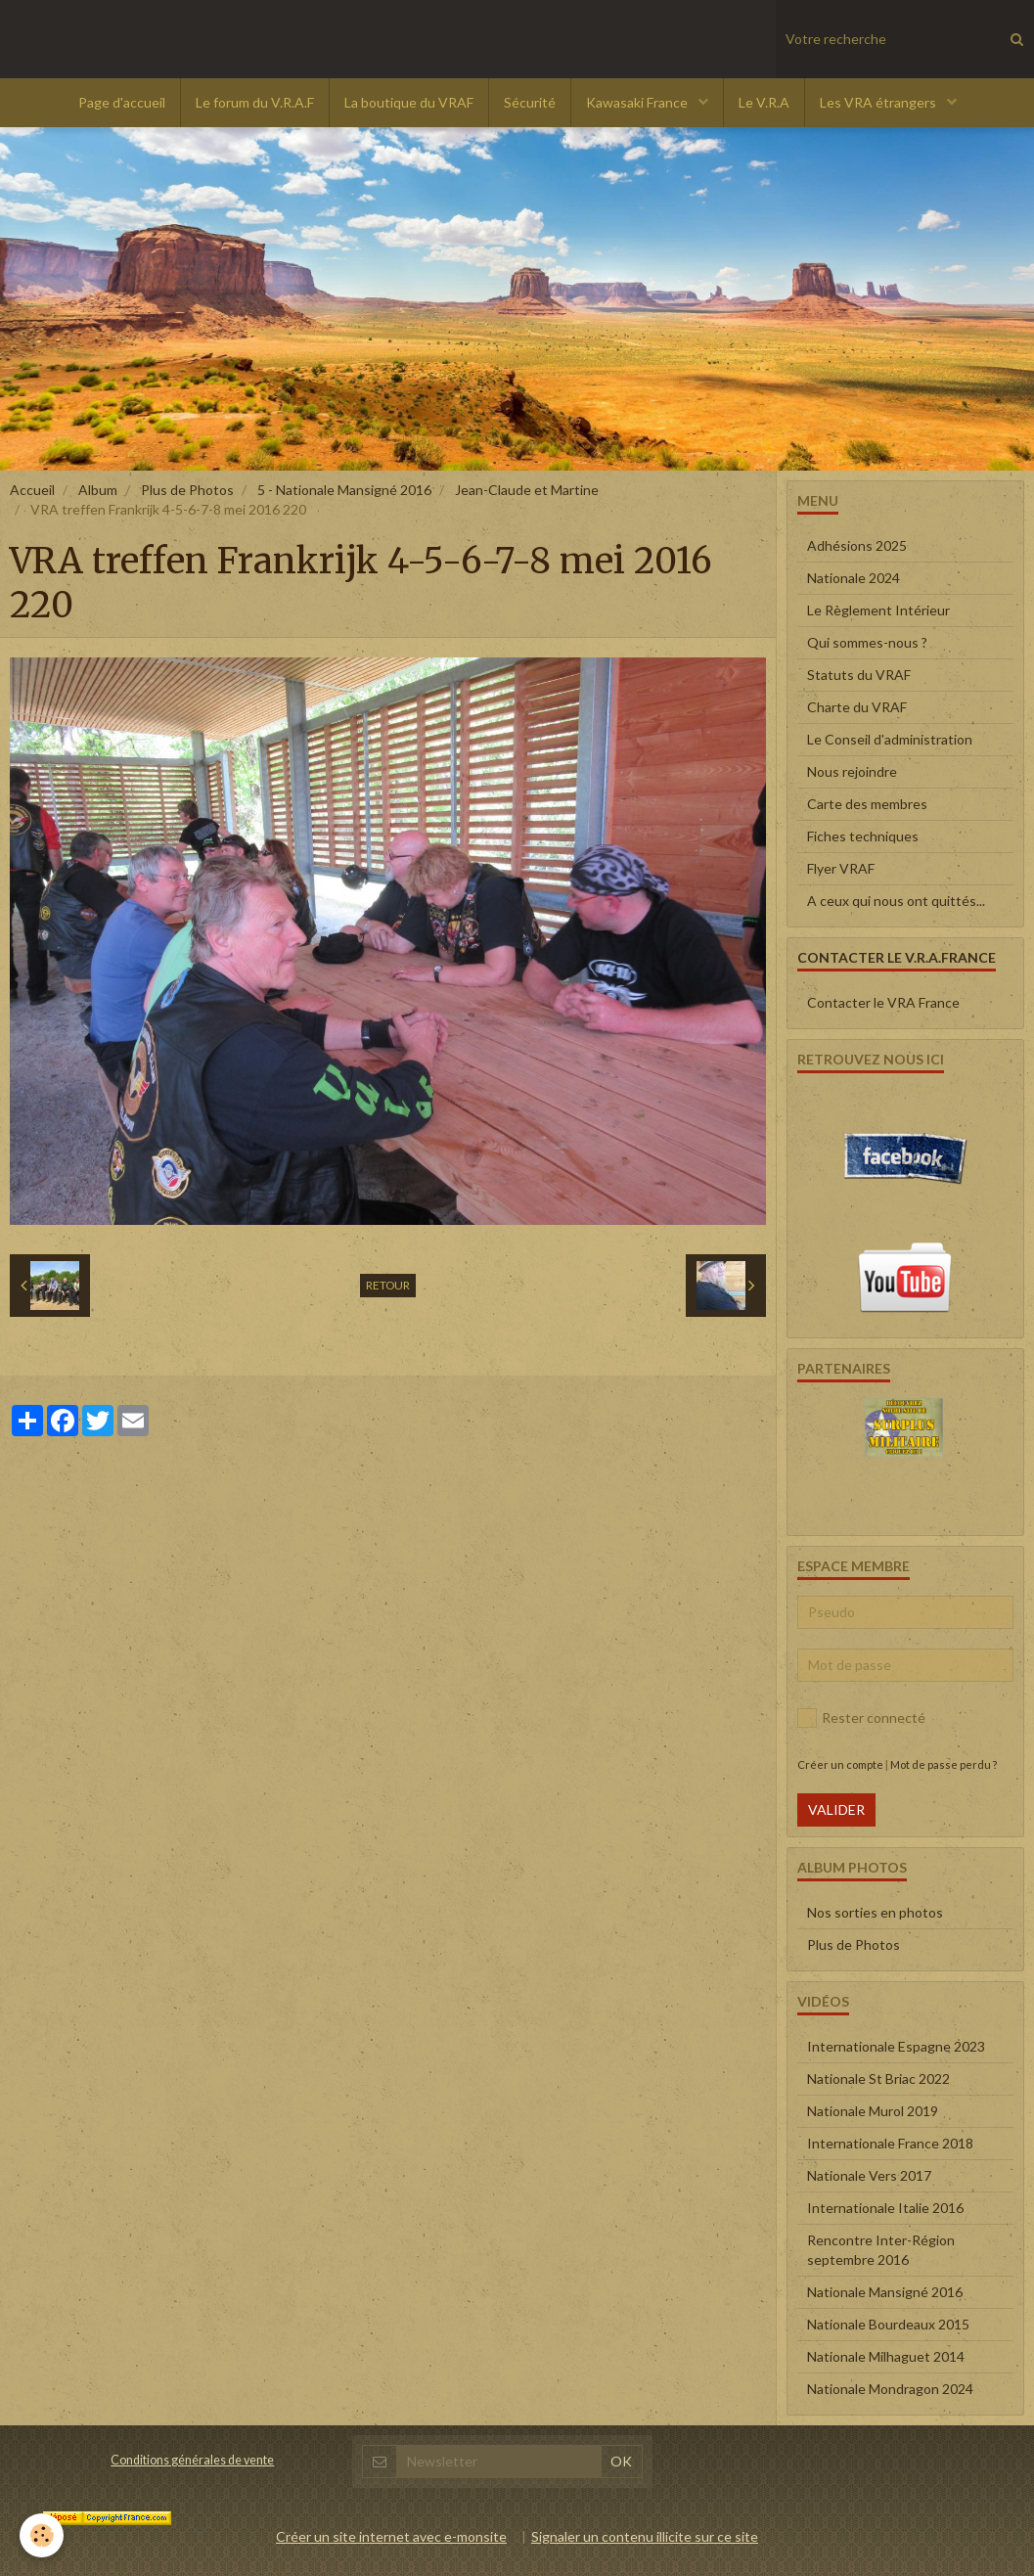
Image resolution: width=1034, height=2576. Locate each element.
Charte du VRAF (857, 707)
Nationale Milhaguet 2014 (886, 2356)
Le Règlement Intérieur (878, 610)
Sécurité (530, 102)
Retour (388, 1285)
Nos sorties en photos (875, 1912)
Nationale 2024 (853, 577)
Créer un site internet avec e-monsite (391, 2536)
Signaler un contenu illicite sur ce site (644, 2536)
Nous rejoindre (852, 771)
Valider (836, 1809)
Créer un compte (840, 1764)
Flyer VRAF (841, 868)
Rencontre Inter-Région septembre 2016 (881, 2250)
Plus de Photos (187, 489)
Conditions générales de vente (192, 2460)
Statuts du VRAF (859, 674)
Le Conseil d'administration (889, 739)
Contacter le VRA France (883, 1002)
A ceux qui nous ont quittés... (896, 900)
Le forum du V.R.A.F (255, 102)
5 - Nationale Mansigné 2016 (344, 489)
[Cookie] (42, 2535)
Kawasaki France (638, 102)
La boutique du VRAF (408, 102)
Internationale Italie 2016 (885, 2207)
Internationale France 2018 (890, 2143)
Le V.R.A (764, 102)
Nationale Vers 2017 (869, 2175)
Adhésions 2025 (857, 545)
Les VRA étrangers (879, 102)
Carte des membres (867, 803)
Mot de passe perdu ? (943, 1764)
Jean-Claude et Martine (527, 489)
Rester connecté (861, 1718)
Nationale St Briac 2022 (878, 2078)
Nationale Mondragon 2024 (890, 2388)
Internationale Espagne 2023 (896, 2046)
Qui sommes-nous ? (867, 642)
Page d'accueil (121, 102)
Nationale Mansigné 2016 (885, 2291)
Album (97, 489)
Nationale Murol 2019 (872, 2110)
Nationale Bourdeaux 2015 (888, 2324)
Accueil (32, 489)
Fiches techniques (863, 836)
